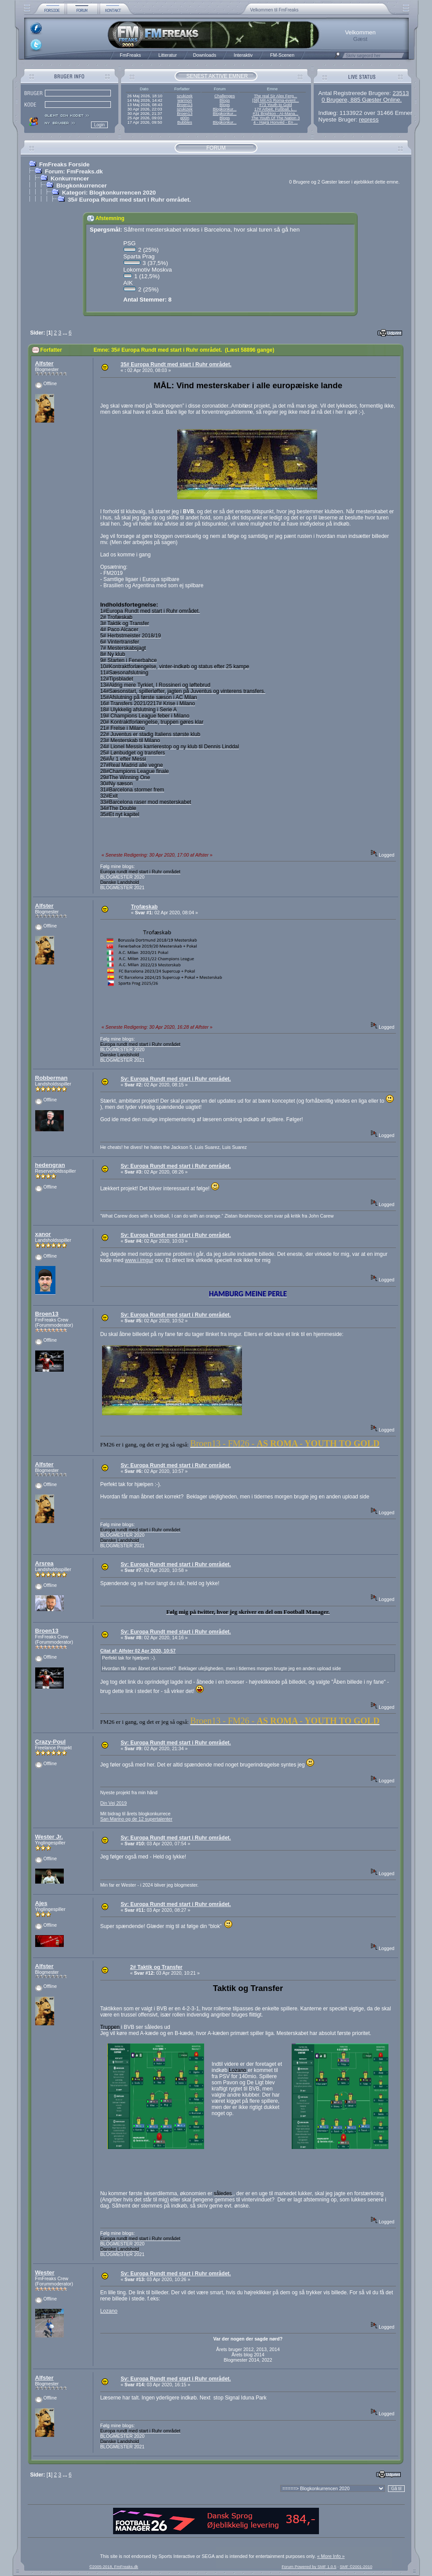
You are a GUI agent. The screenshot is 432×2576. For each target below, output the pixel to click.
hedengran (50, 1165)
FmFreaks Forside (64, 164)
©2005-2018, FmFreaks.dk (113, 2567)
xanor (43, 1234)
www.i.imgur (139, 1260)
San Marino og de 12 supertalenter (136, 1819)
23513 (400, 93)
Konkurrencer (70, 178)
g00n (184, 118)
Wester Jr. (49, 1836)
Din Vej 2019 (113, 1803)
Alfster (44, 363)
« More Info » (331, 2556)
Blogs (225, 100)
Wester (45, 2272)
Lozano (108, 2311)
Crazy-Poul (50, 1741)
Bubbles (184, 122)
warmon (184, 100)
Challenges (224, 96)
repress (368, 119)
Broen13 (184, 105)
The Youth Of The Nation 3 (275, 118)
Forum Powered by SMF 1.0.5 (309, 2567)
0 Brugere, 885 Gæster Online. (362, 99)
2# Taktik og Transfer (156, 1967)
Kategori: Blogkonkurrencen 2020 (109, 192)
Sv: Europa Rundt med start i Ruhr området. (176, 1079)
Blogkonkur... (225, 109)
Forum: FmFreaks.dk (74, 171)
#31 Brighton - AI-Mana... (275, 113)
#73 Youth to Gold (275, 105)
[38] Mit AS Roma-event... (275, 100)
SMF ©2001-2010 (356, 2567)
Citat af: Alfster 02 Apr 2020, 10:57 (138, 1650)
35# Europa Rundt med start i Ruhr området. (129, 199)
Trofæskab (144, 907)
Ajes (41, 1903)
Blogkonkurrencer (81, 185)
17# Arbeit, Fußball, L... (275, 109)
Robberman (51, 1078)
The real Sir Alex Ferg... (275, 96)
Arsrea (44, 1563)
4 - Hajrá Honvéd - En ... (275, 122)
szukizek (185, 96)
